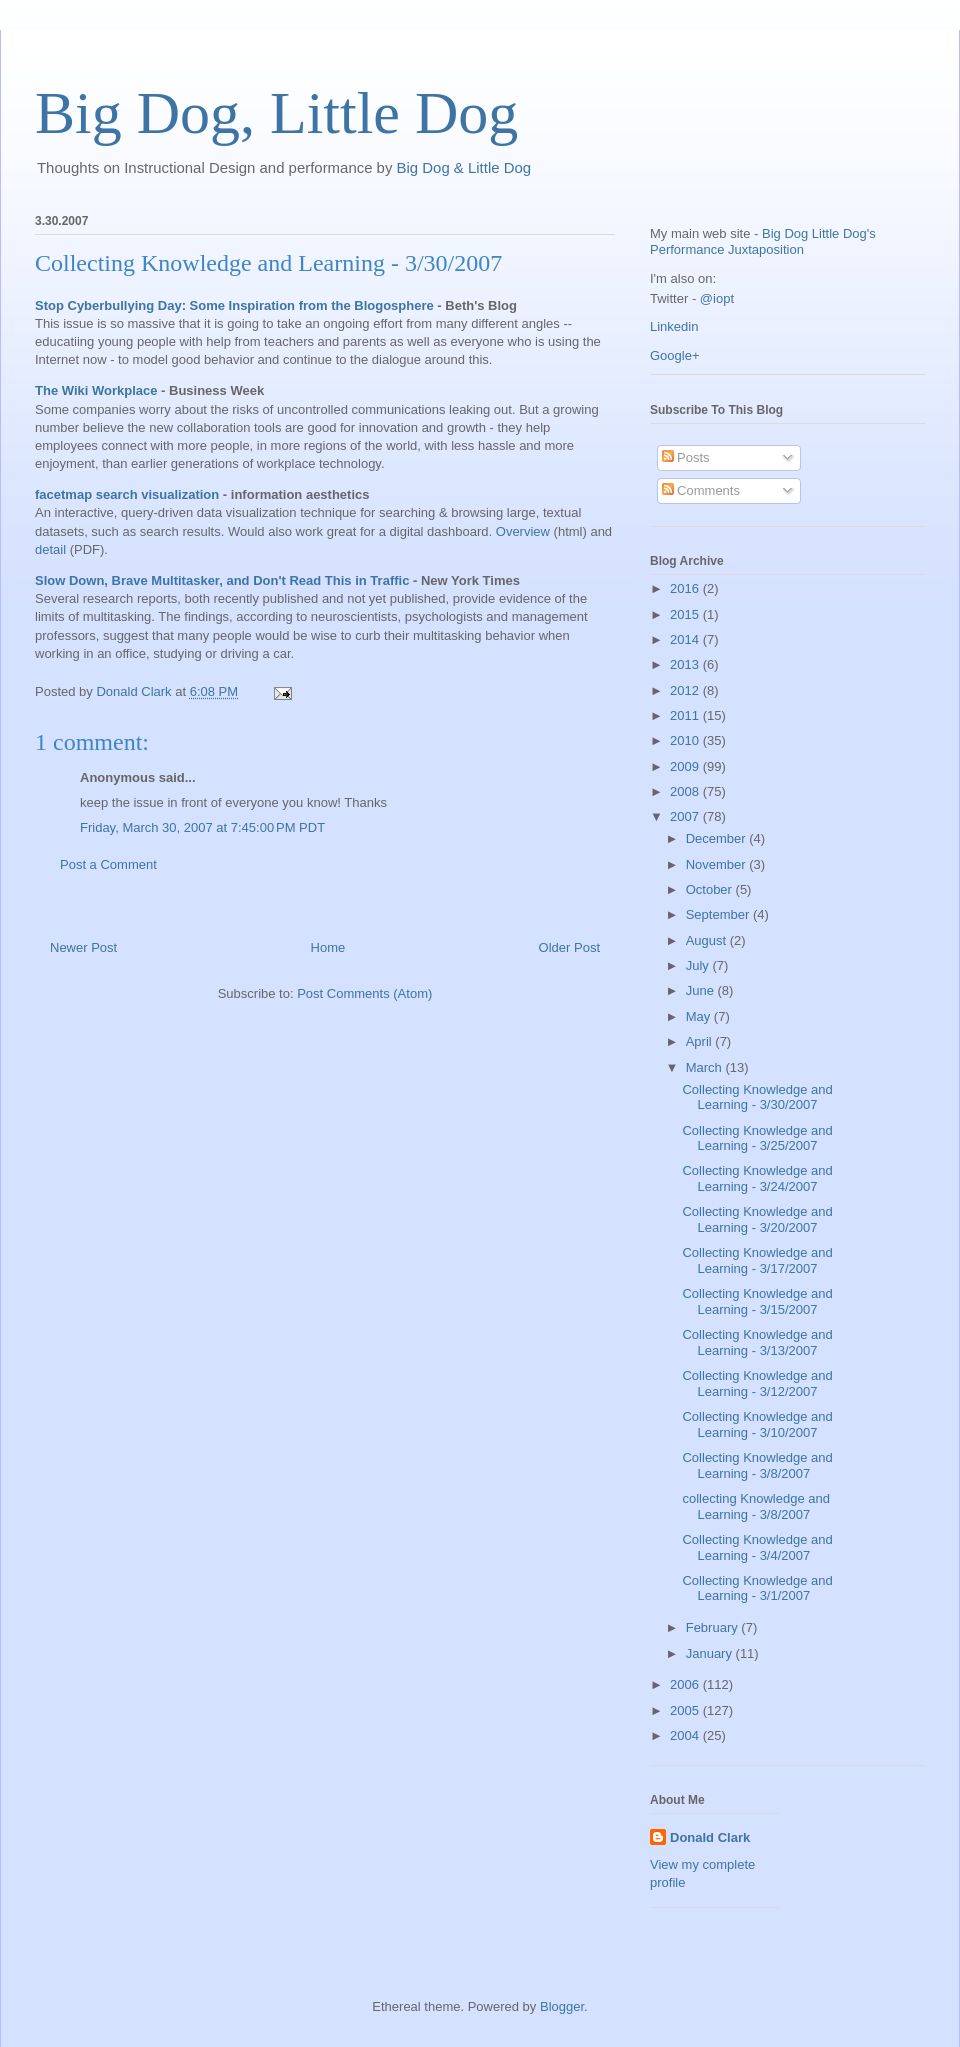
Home (328, 947)
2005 (686, 1710)
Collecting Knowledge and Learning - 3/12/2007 (757, 1383)
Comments (701, 490)
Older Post (569, 947)
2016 (686, 588)
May (700, 1016)
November (718, 864)
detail (50, 549)
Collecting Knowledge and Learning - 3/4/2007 (757, 1547)
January (711, 1653)
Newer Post (83, 947)
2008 (686, 791)
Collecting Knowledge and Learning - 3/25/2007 (757, 1138)
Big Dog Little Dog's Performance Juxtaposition (763, 241)
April (701, 1041)
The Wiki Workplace (96, 390)
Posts (686, 457)
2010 (686, 740)
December (718, 838)
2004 (686, 1735)
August (708, 940)
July (699, 965)
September (719, 914)
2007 (686, 816)
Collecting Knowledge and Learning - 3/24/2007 (757, 1178)
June (702, 990)
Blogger (562, 2006)
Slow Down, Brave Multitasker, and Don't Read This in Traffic (222, 580)
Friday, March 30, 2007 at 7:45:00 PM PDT (202, 827)
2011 (686, 715)
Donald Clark (710, 1837)
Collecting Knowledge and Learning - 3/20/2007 (757, 1219)
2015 (686, 614)
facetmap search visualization (127, 494)
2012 (686, 690)
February (714, 1627)
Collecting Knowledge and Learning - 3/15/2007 (757, 1301)
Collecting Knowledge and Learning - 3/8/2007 (757, 1465)
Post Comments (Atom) (364, 993)
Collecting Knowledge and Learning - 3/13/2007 (757, 1342)
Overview (523, 531)
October (711, 889)
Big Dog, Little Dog (276, 113)
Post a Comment (108, 864)
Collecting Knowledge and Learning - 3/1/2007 (757, 1588)
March (706, 1067)
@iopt (717, 298)
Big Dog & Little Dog (464, 167)
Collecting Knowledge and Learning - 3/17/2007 (757, 1260)
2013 (686, 664)
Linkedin (674, 326)
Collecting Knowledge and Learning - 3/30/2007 (268, 263)
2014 (686, 639)
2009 (686, 766)
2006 (686, 1684)
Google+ (675, 355)
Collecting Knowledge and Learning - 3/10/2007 (757, 1424)
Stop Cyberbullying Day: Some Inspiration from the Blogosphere (234, 305)
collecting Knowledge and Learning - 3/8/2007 (755, 1506)
